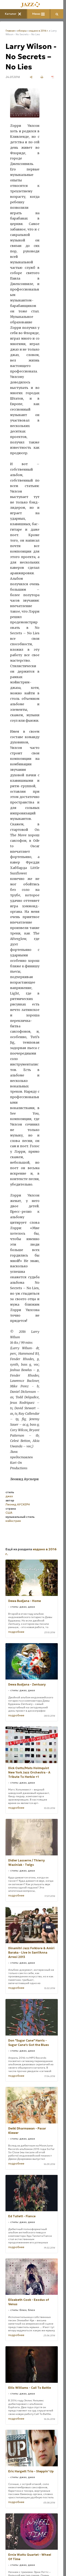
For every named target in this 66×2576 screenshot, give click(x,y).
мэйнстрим (13, 1521)
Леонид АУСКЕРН (18, 1504)
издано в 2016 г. (38, 30)
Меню (38, 14)
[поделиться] (31, 77)
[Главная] (32, 5)
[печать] (42, 77)
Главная (10, 30)
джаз (9, 1496)
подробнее (16, 1632)
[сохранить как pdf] (53, 77)
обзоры (22, 30)
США (9, 1512)
